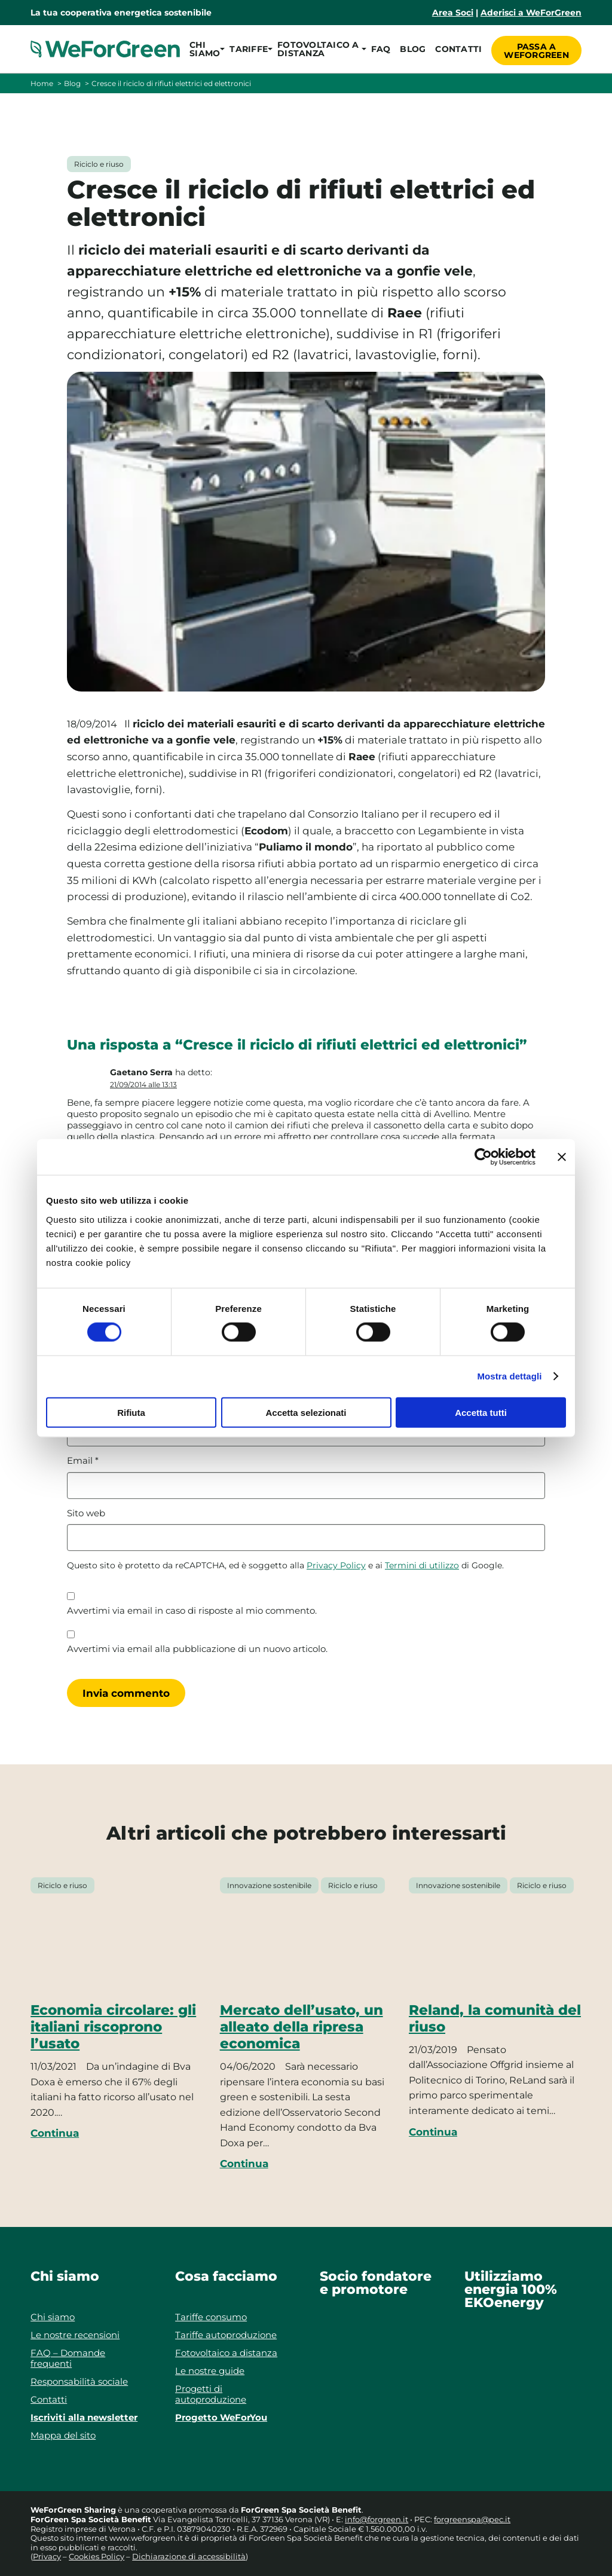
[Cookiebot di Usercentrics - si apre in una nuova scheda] (483, 1157)
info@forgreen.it (376, 2519)
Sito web (86, 1513)
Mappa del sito (63, 2435)
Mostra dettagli (509, 1376)
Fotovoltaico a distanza (226, 2352)
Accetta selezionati (305, 1412)
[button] (205, 49)
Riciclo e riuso (99, 164)
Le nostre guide (209, 2370)
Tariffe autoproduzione (226, 2335)
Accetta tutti (481, 1412)
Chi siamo (52, 2317)
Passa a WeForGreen (536, 49)
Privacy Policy (336, 1565)
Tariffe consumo (211, 2317)
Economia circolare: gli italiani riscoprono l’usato (113, 2027)
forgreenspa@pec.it (472, 2519)
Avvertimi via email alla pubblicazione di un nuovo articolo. (197, 1649)
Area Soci (452, 12)
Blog (410, 49)
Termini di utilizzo (422, 1565)
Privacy (47, 2556)
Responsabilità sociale (79, 2381)
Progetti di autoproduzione (210, 2394)
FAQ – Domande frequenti (67, 2358)
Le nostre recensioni (75, 2335)
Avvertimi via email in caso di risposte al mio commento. (192, 1610)
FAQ (378, 49)
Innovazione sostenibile (269, 1885)
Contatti (456, 49)
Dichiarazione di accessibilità (189, 2556)
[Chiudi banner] (562, 1157)
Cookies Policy (96, 2556)
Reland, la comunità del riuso (495, 2018)
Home (41, 83)
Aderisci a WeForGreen (531, 12)
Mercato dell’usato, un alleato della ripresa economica (301, 2027)
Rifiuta (131, 1412)
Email (83, 1460)
